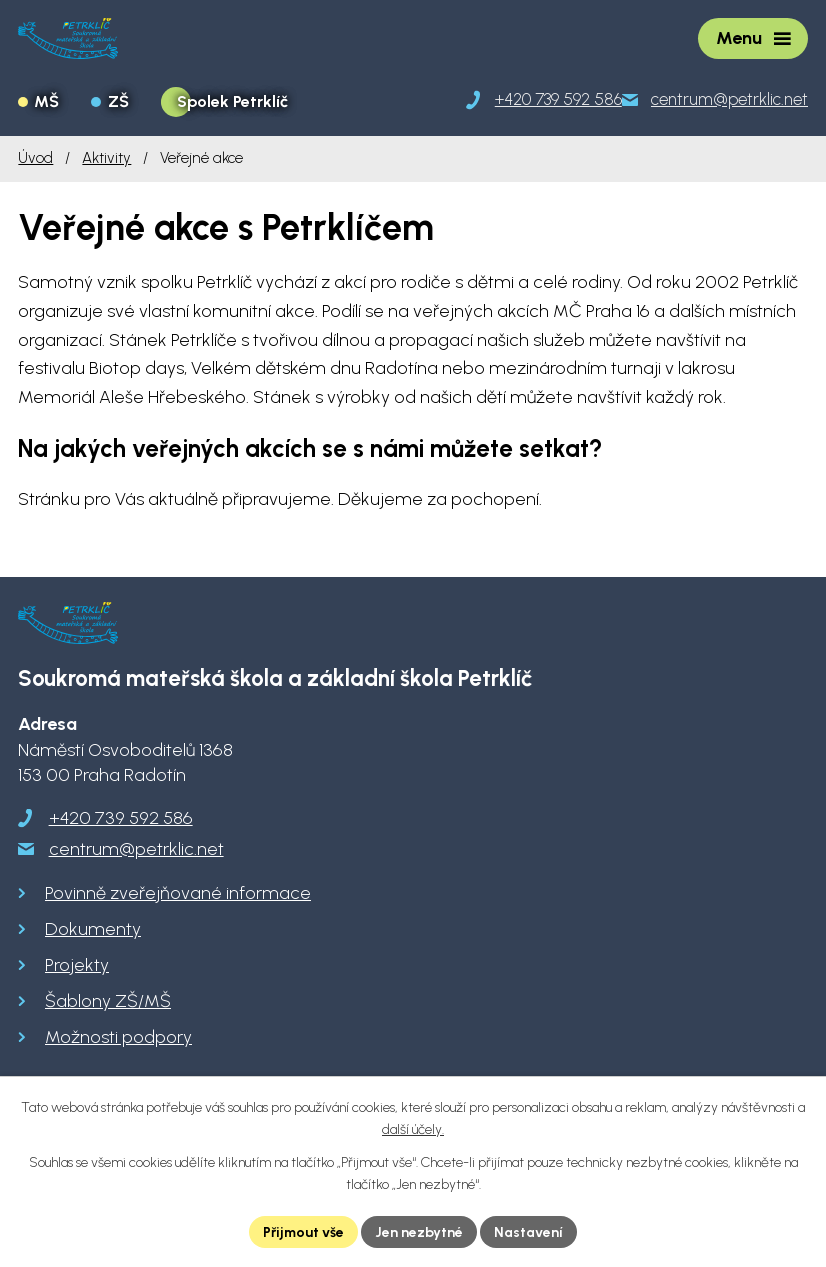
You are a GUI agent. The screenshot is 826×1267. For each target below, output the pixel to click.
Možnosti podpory (118, 1037)
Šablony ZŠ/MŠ (108, 1001)
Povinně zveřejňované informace (178, 893)
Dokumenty (93, 929)
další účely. (413, 1130)
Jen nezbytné (420, 1231)
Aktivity (106, 157)
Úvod (35, 157)
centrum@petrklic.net (136, 849)
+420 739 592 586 (121, 818)
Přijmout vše (304, 1231)
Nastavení (529, 1231)
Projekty (77, 965)
